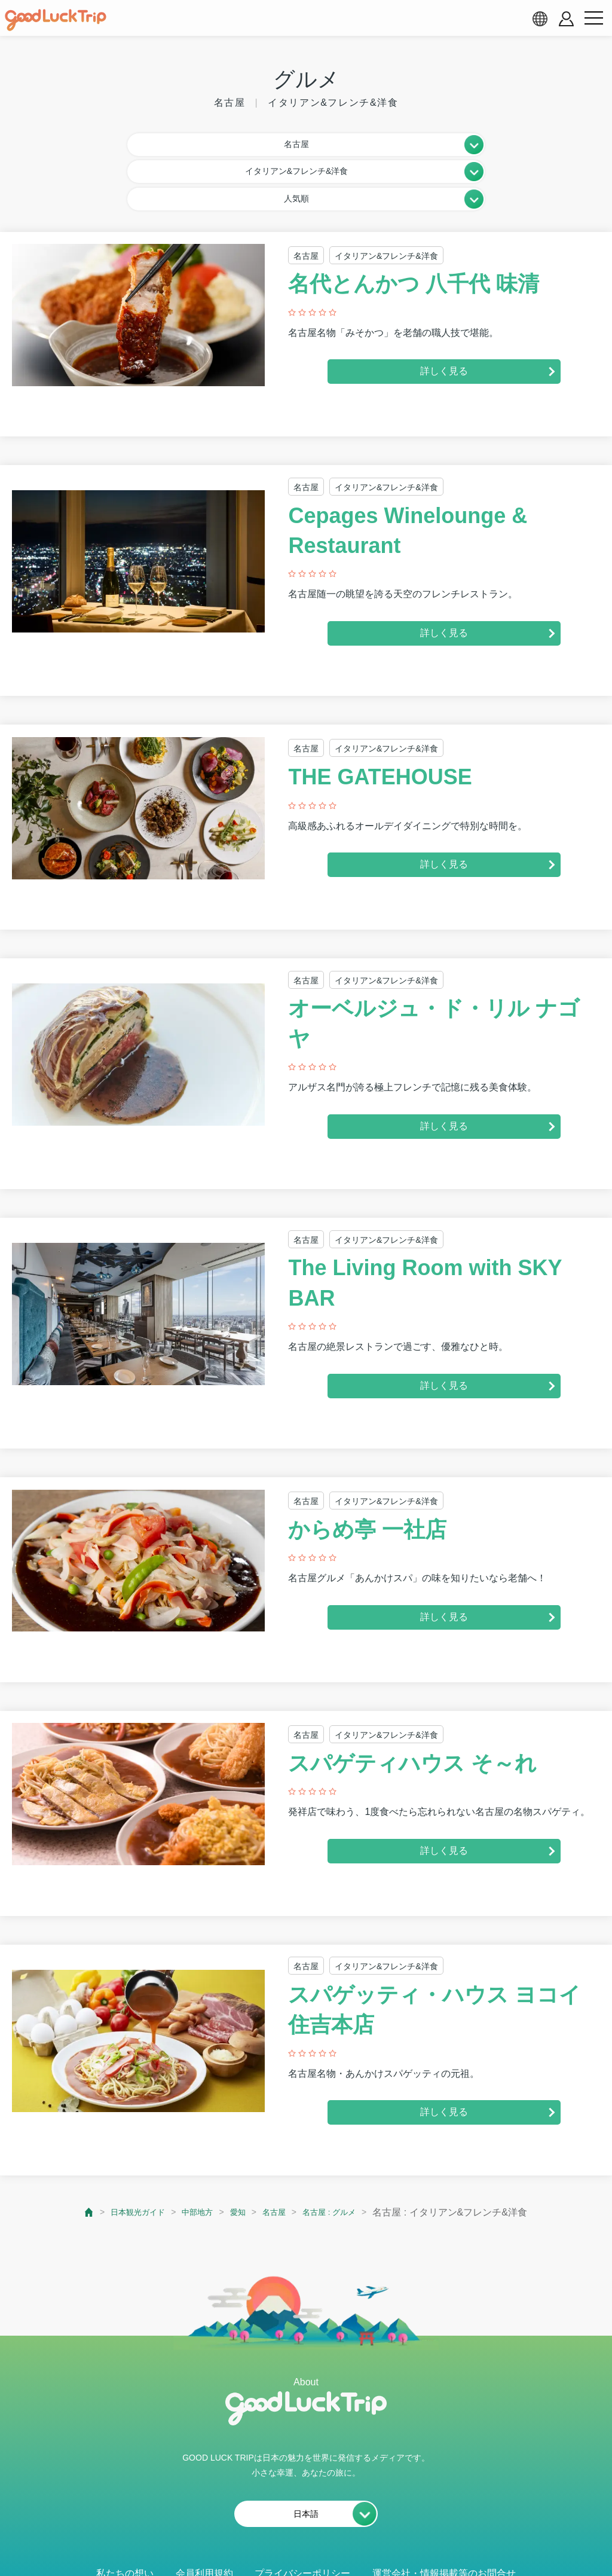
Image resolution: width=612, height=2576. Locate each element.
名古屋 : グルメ (343, 2153)
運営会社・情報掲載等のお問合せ (444, 2514)
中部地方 (193, 2153)
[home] (55, 20)
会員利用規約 (204, 2514)
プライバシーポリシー (302, 2514)
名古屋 (279, 2153)
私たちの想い (125, 2514)
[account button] (566, 18)
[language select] (540, 18)
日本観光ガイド (123, 2153)
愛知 (238, 2153)
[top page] (69, 2153)
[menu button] (593, 18)
